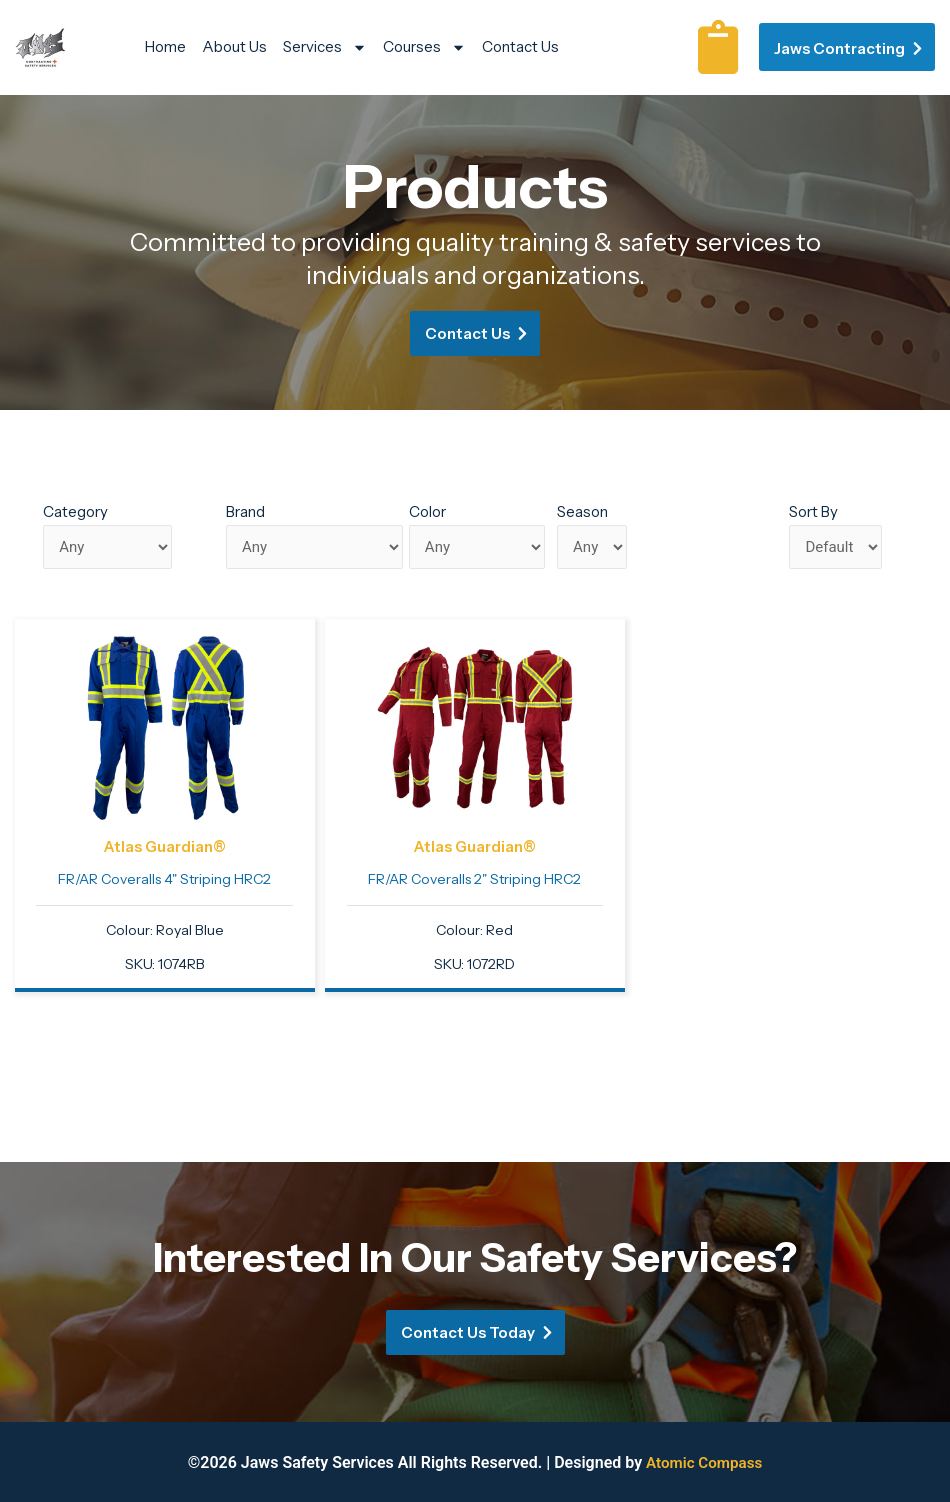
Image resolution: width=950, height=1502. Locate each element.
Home (165, 46)
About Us (234, 46)
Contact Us (520, 46)
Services (325, 47)
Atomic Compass (704, 1462)
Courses (424, 47)
